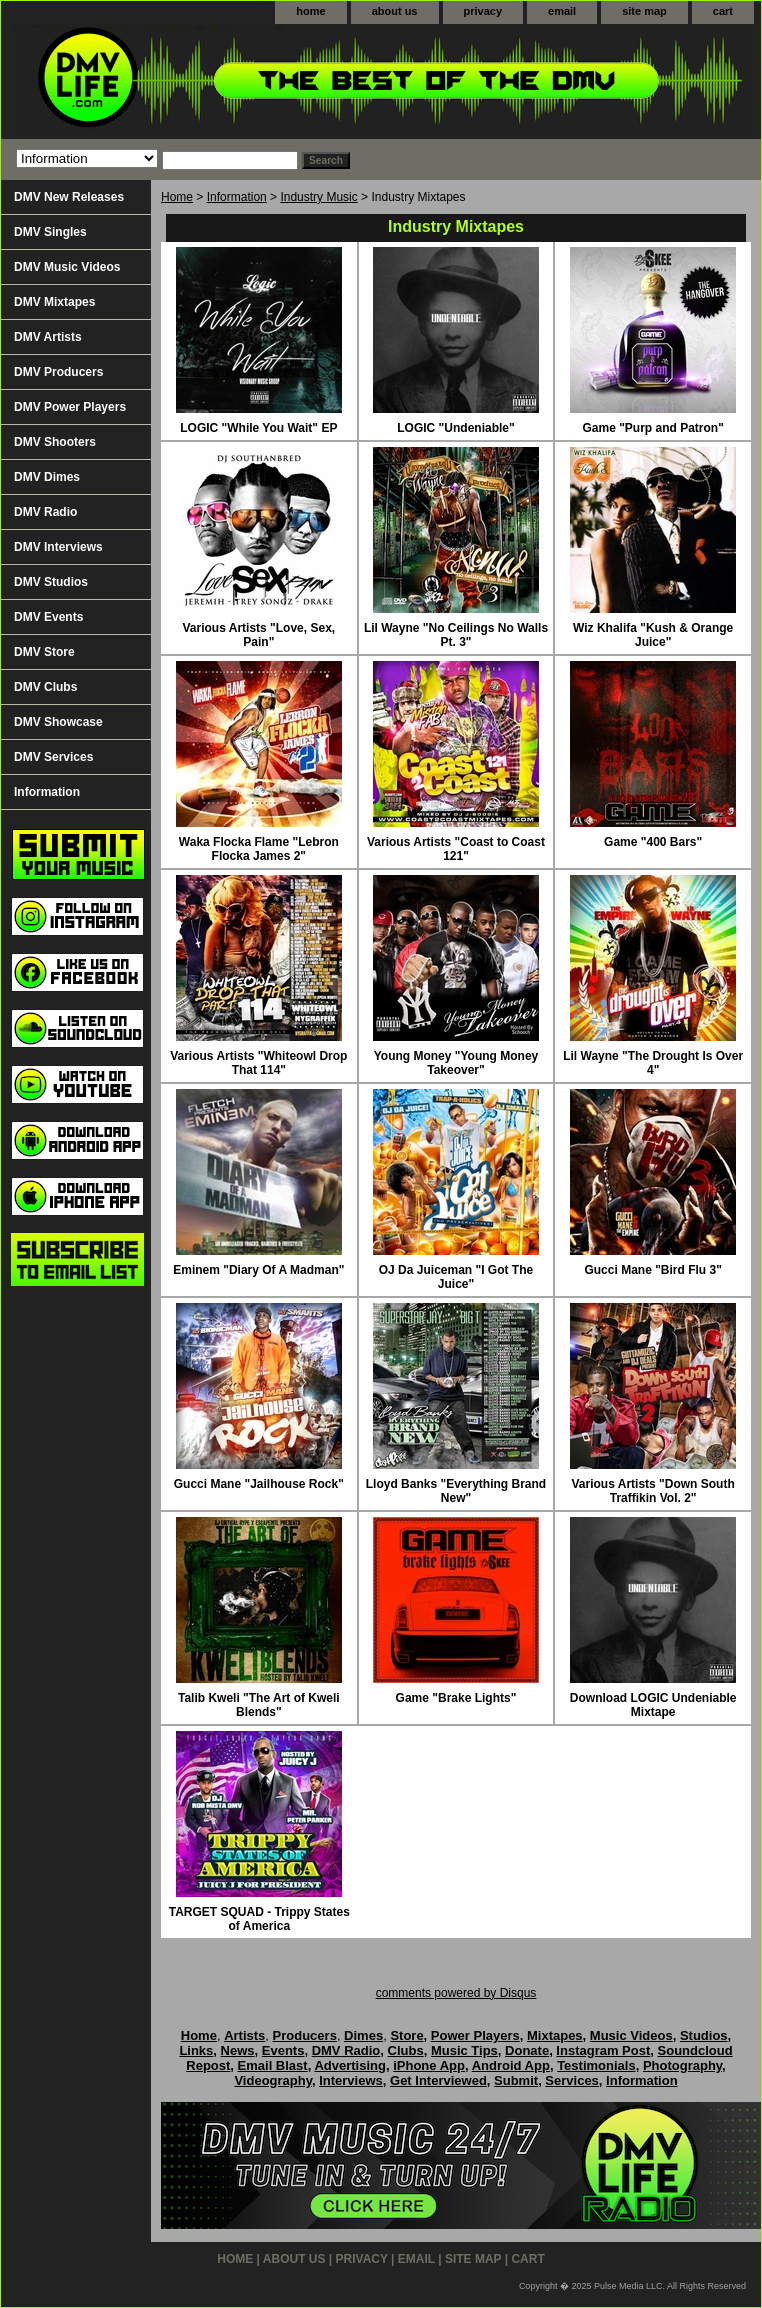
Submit (516, 2080)
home (310, 11)
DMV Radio (45, 512)
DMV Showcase (58, 722)
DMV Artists (48, 337)
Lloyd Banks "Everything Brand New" (456, 1491)
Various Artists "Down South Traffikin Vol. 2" (653, 1491)
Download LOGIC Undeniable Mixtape (653, 1705)
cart (723, 11)
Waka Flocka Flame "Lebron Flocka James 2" (259, 849)
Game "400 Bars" (653, 842)
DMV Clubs (45, 687)
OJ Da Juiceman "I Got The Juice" (456, 1277)
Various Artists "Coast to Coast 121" (456, 849)
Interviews (351, 2080)
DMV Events (48, 617)
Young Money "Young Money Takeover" (456, 1063)
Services (572, 2080)
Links (196, 2050)
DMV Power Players (70, 407)
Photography (682, 2065)
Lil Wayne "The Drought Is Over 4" (653, 1063)
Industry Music (318, 197)
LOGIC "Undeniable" (455, 428)
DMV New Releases (69, 197)
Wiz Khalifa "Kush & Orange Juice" (653, 635)
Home (177, 197)
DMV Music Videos (67, 267)
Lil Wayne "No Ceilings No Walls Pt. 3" (456, 635)
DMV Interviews (58, 547)
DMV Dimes (47, 477)
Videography (273, 2080)
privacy (483, 11)
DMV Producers (58, 372)
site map (644, 11)
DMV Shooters (55, 442)
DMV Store (44, 652)
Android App (511, 2065)
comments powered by (456, 1993)
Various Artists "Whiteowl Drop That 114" (258, 1063)
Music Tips (464, 2050)
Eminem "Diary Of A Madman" (258, 1270)
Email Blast (273, 2065)
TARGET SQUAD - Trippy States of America (259, 1919)
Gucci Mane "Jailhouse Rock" (259, 1484)
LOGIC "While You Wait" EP (258, 428)
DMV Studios (51, 582)
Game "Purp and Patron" (652, 428)
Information (237, 197)
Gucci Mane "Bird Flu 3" (652, 1270)
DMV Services (53, 757)
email (562, 11)
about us (395, 11)
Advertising (350, 2065)
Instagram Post (603, 2050)
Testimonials (596, 2065)
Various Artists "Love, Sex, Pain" (259, 635)
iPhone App (429, 2065)
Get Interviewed (438, 2080)
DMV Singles (50, 232)
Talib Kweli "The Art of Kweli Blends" (259, 1705)
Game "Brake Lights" (456, 1698)
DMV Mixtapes (54, 302)
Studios (704, 2035)
